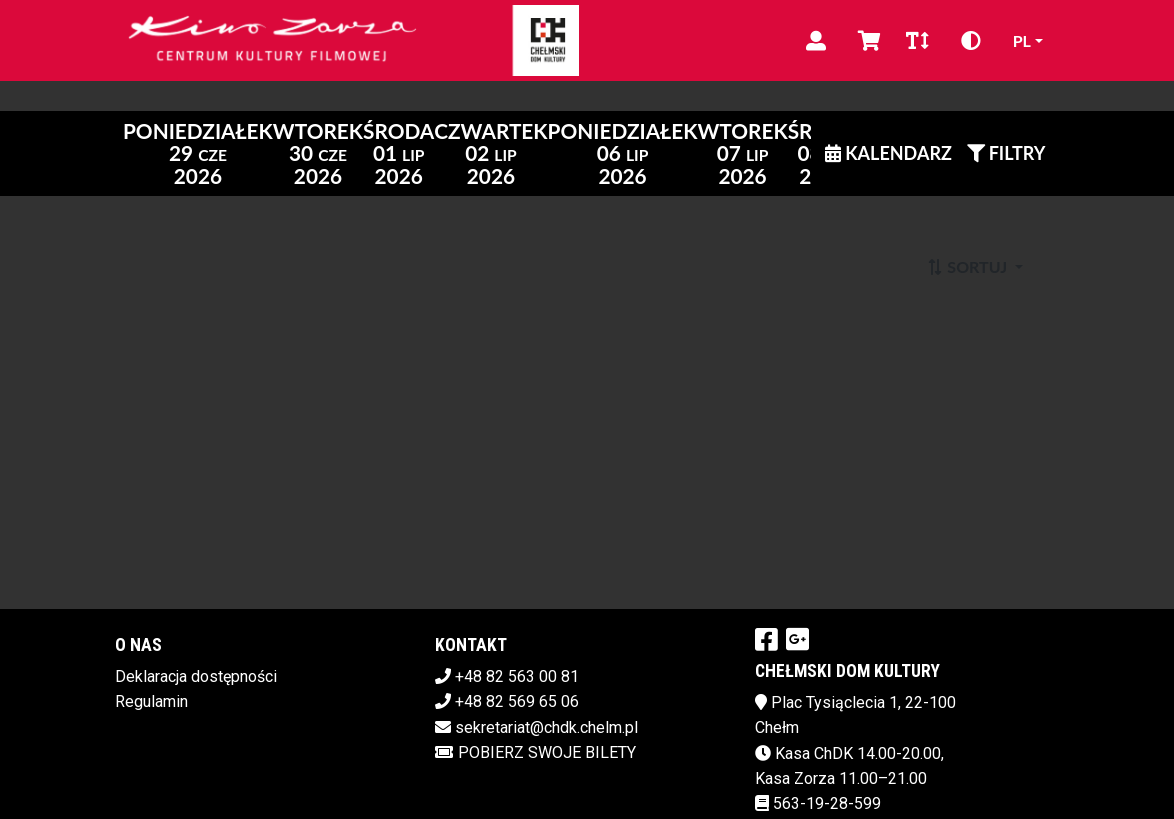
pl (1022, 40)
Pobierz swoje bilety (535, 752)
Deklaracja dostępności (196, 676)
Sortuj (968, 266)
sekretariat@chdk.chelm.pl (546, 727)
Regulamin (151, 701)
